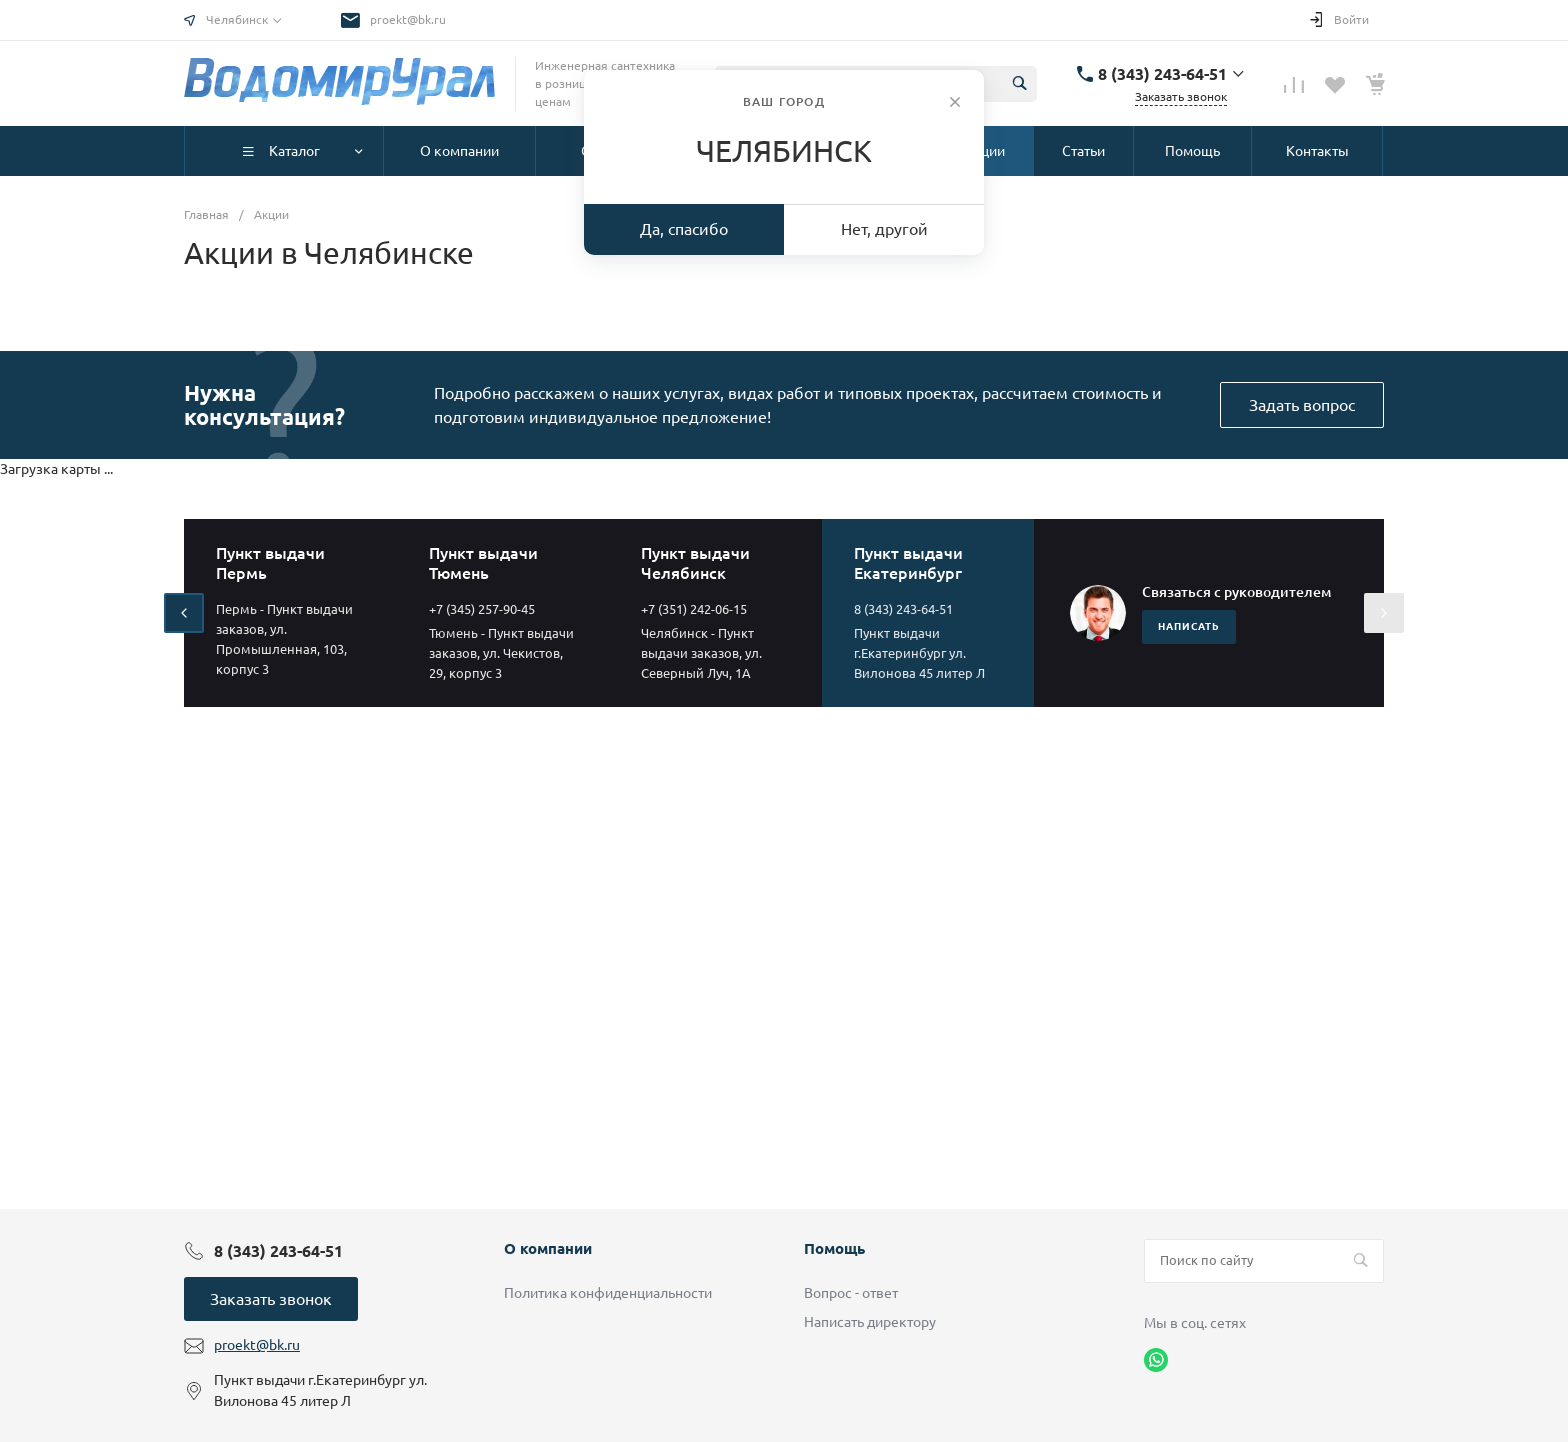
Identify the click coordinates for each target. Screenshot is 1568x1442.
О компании (548, 1248)
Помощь (834, 1248)
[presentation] (184, 613)
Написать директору (870, 1322)
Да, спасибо (684, 229)
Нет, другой (884, 229)
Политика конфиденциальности (608, 1293)
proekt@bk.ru (408, 19)
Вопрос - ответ (851, 1293)
